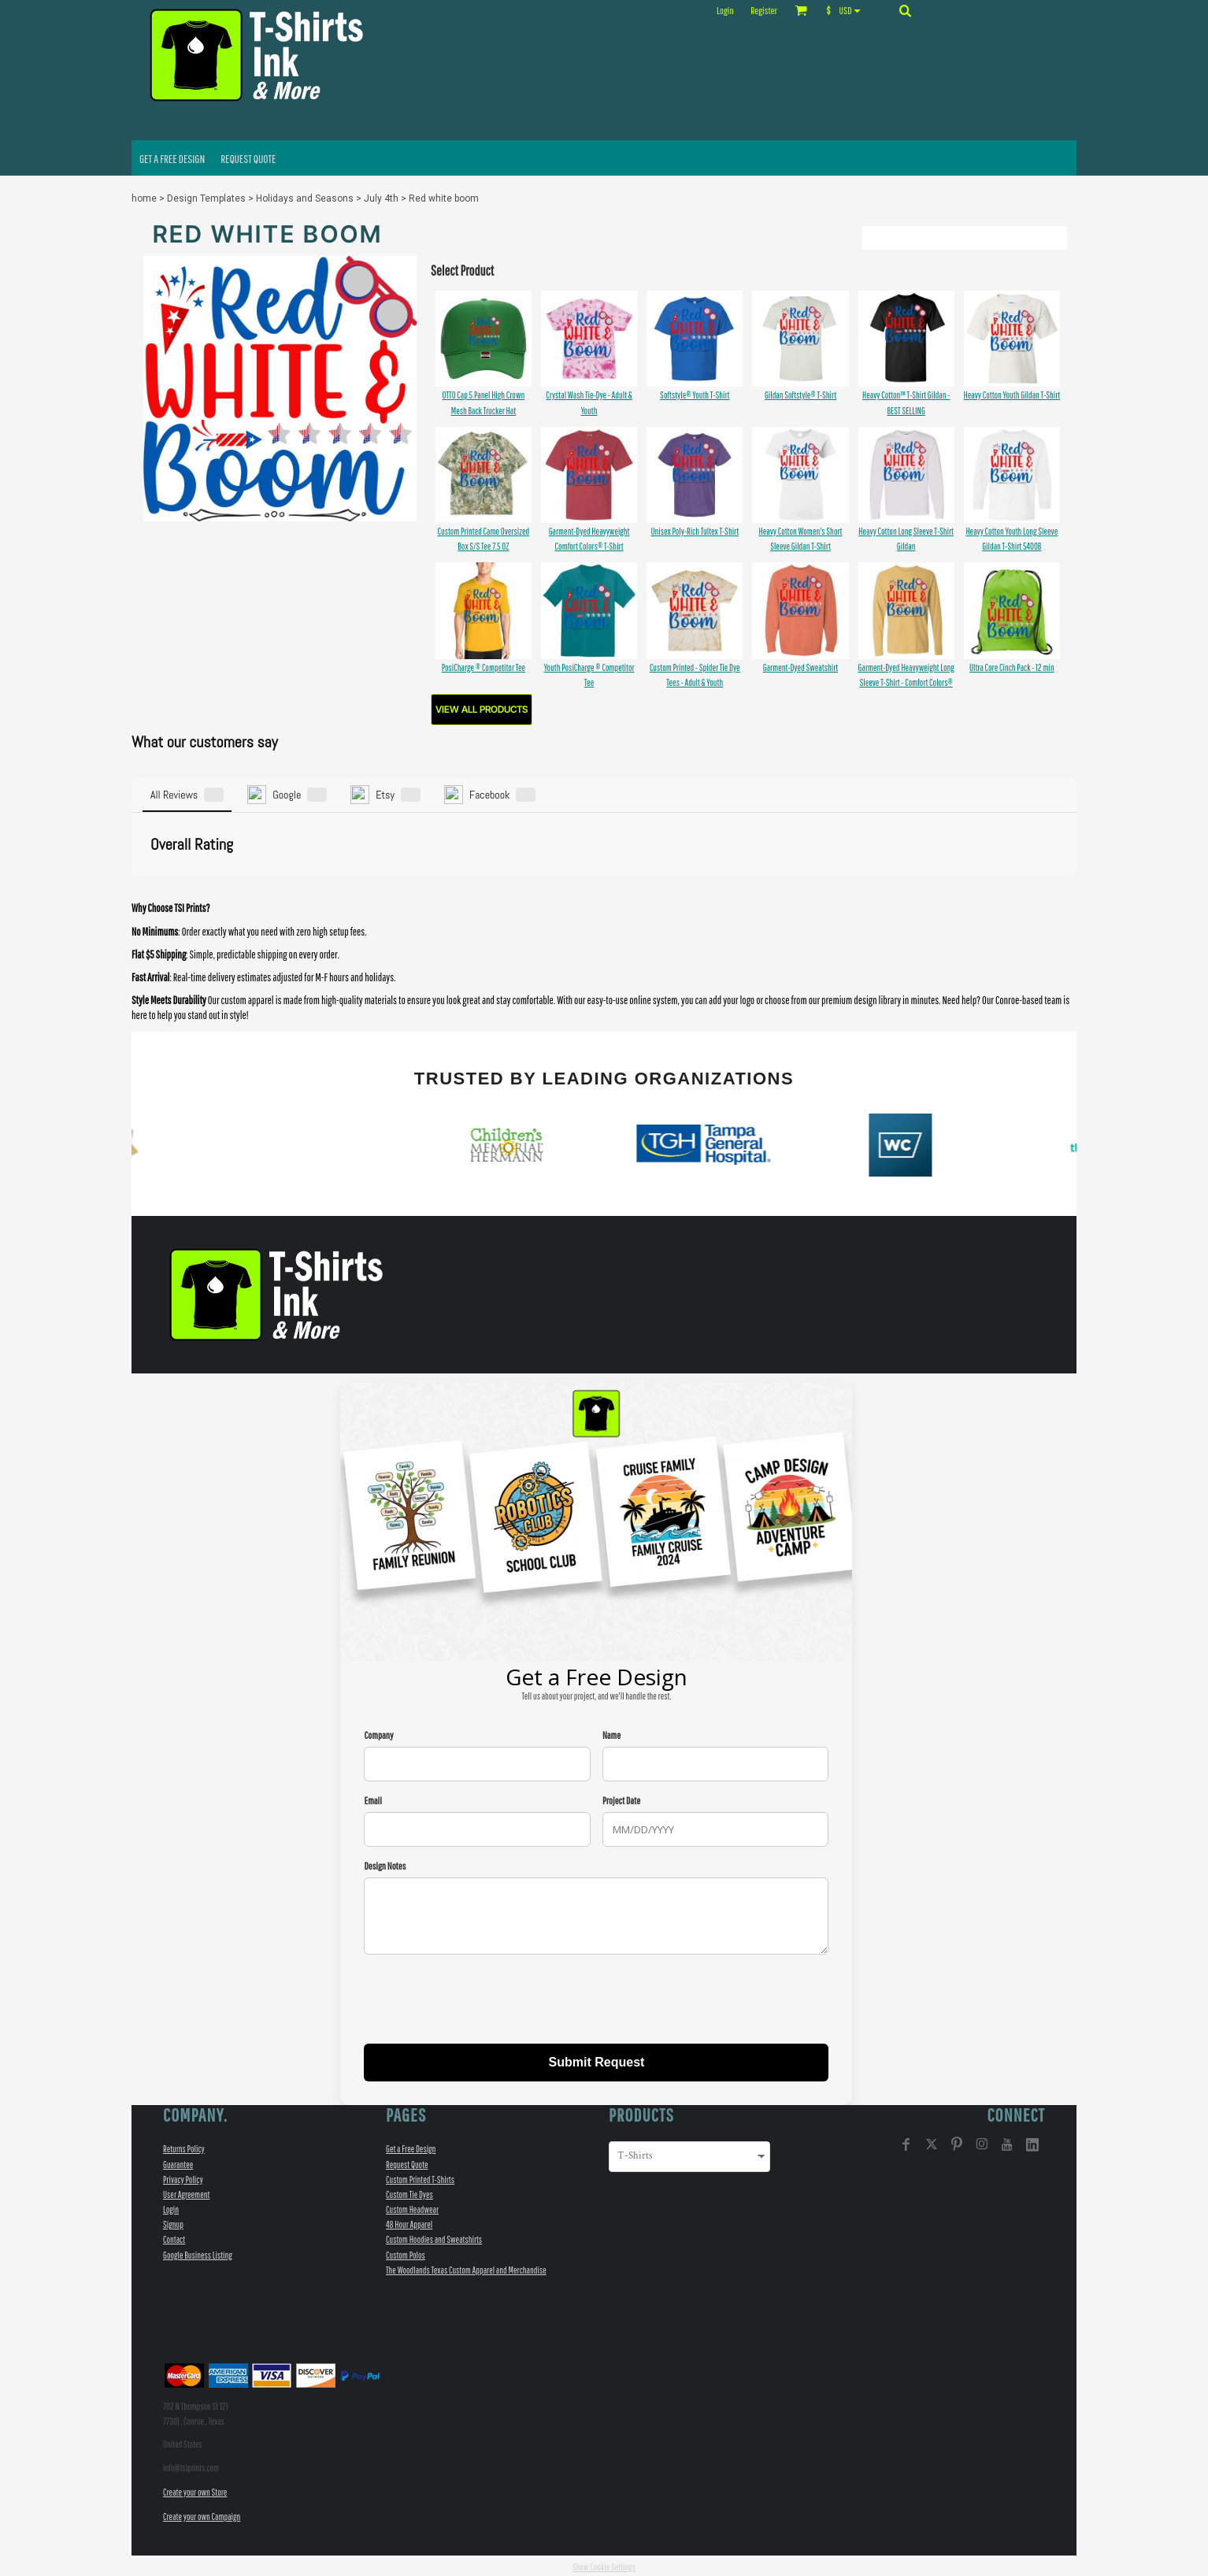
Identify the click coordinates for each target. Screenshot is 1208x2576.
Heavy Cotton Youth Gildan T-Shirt (1012, 395)
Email (372, 1797)
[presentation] (483, 1998)
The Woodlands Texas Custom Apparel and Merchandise (466, 2267)
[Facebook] (906, 2142)
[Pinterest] (957, 2142)
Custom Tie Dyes (409, 2192)
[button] (847, 10)
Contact (174, 2237)
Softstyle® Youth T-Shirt (694, 395)
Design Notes (385, 1864)
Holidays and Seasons (305, 198)
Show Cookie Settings (604, 2564)
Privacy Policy (183, 2176)
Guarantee (178, 2161)
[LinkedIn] (1032, 2142)
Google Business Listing (197, 2252)
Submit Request (597, 2059)
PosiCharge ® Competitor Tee (483, 667)
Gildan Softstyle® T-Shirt (800, 395)
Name (611, 1732)
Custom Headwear (412, 2207)
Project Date (621, 1797)
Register (763, 11)
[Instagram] (982, 2142)
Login (725, 11)
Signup (173, 2222)
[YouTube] (1007, 2142)
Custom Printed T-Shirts (420, 2176)
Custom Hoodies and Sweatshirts (434, 2237)
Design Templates (206, 198)
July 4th (381, 198)
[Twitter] (932, 2142)
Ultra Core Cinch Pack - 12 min (1011, 667)
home (144, 198)
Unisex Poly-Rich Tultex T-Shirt (694, 531)
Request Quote (407, 2161)
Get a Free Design (410, 2146)
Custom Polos (405, 2252)
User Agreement (186, 2192)
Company (378, 1732)
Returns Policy (184, 2146)
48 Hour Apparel (409, 2222)
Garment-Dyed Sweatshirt (800, 667)
